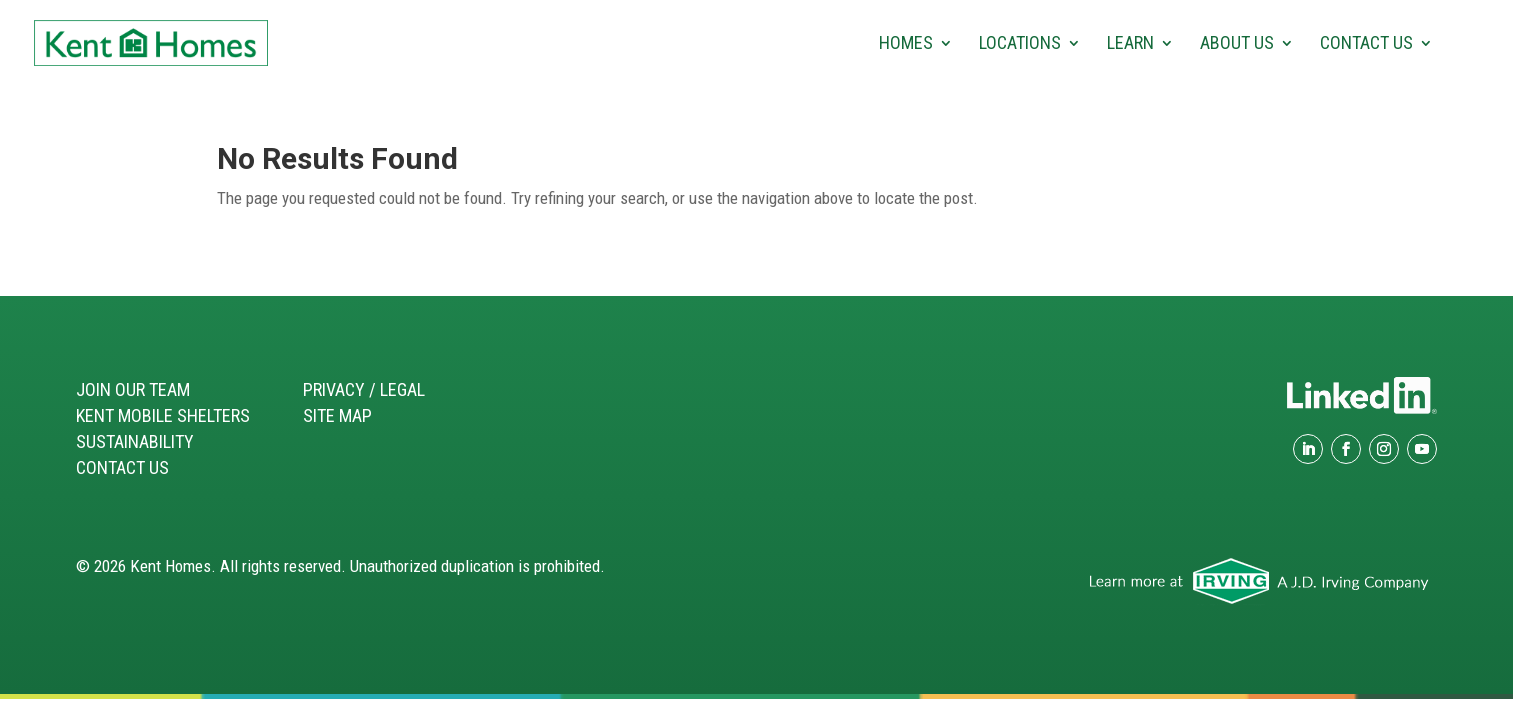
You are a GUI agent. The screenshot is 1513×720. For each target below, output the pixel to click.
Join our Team (133, 389)
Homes (906, 44)
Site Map (337, 415)
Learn (1130, 44)
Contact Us (1366, 44)
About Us (1237, 44)
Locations (1020, 44)
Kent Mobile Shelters (163, 415)
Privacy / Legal (364, 389)
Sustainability (135, 441)
